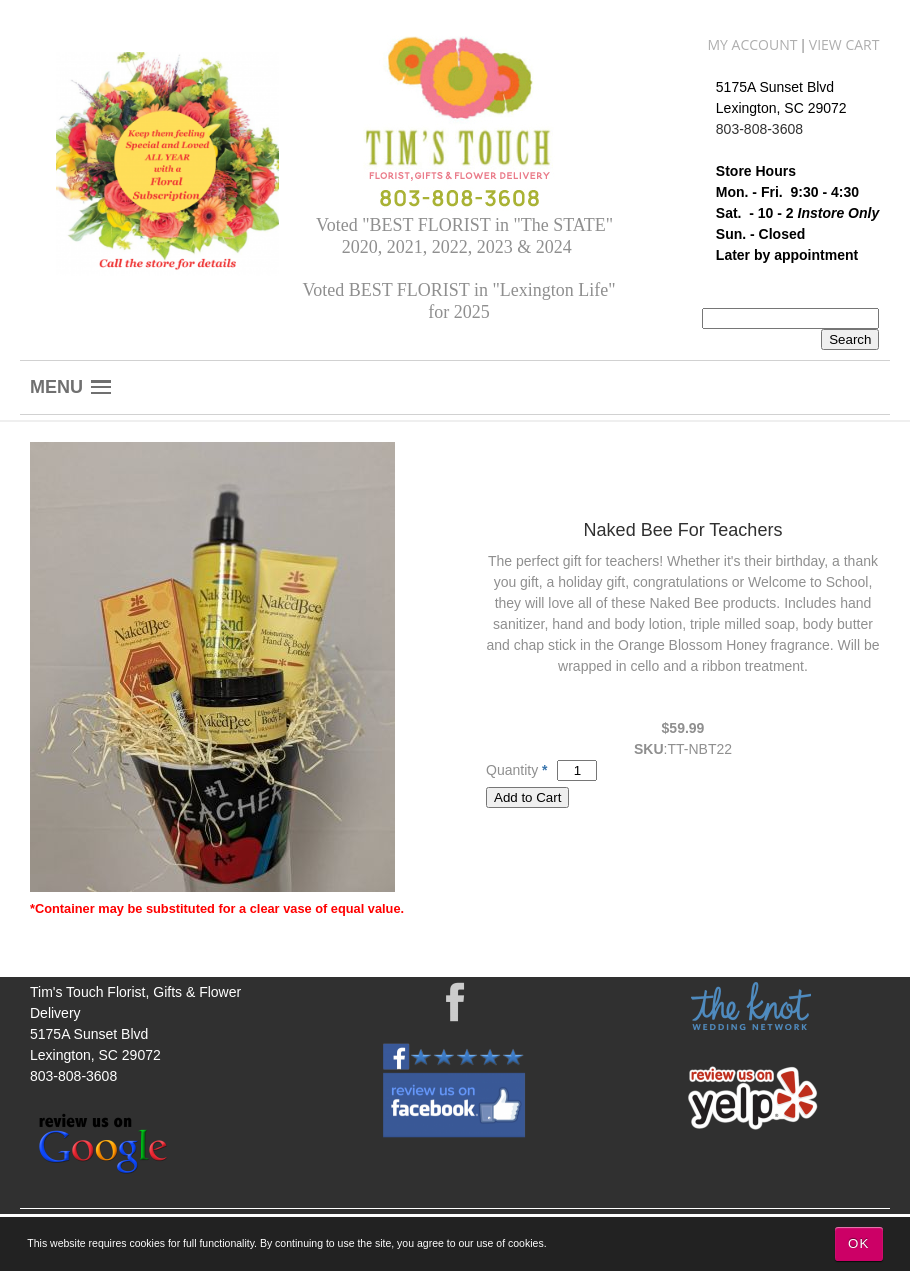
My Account (753, 44)
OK (858, 1243)
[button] (70, 387)
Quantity (512, 770)
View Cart (844, 44)
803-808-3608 (759, 129)
